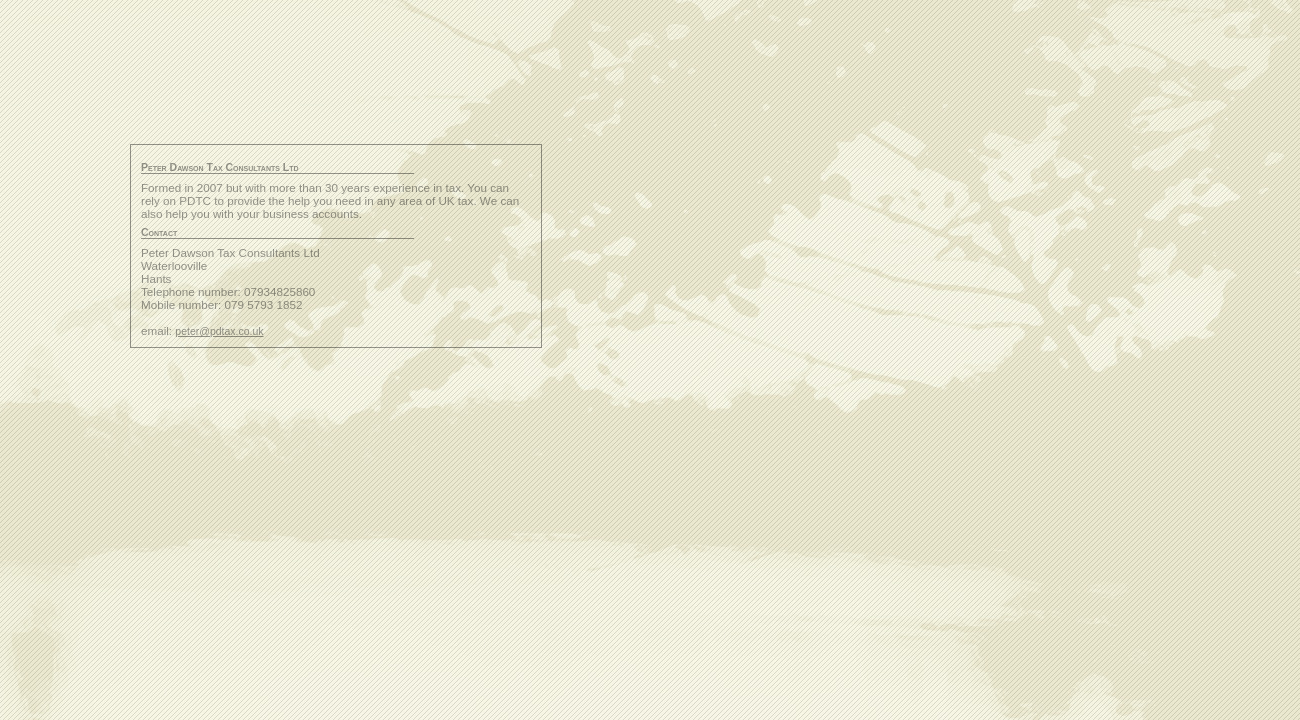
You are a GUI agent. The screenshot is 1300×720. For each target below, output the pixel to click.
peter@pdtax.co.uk (219, 331)
